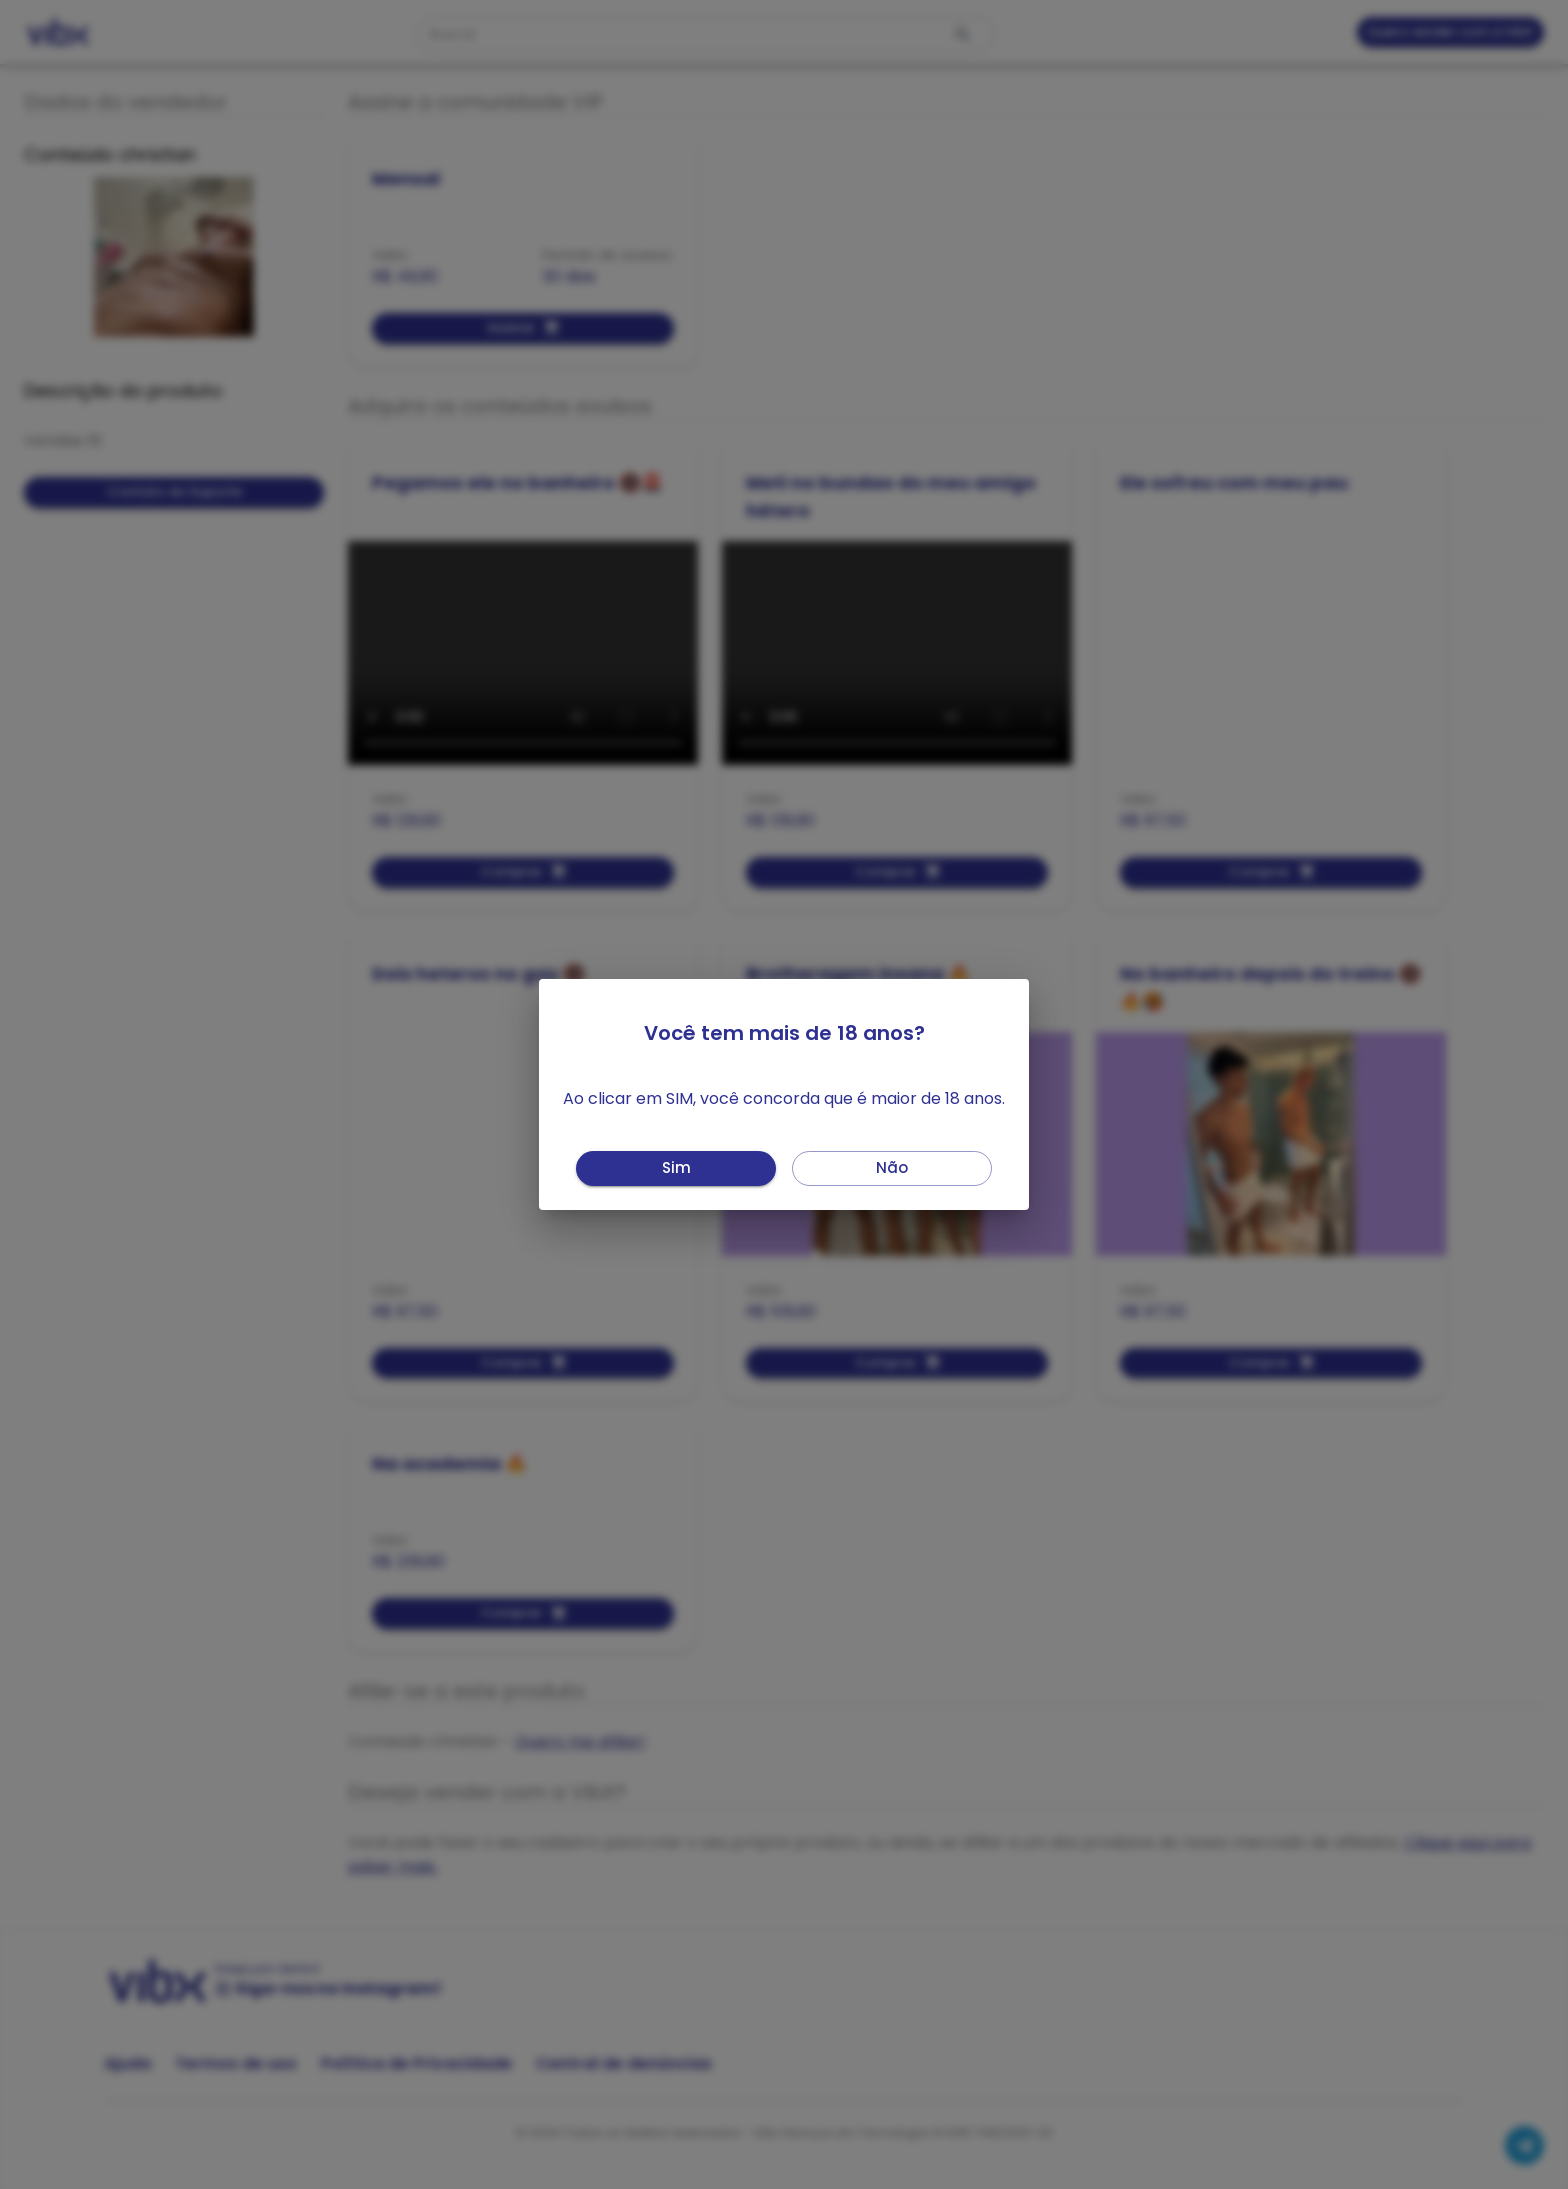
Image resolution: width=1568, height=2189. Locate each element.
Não (892, 1168)
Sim (676, 1168)
